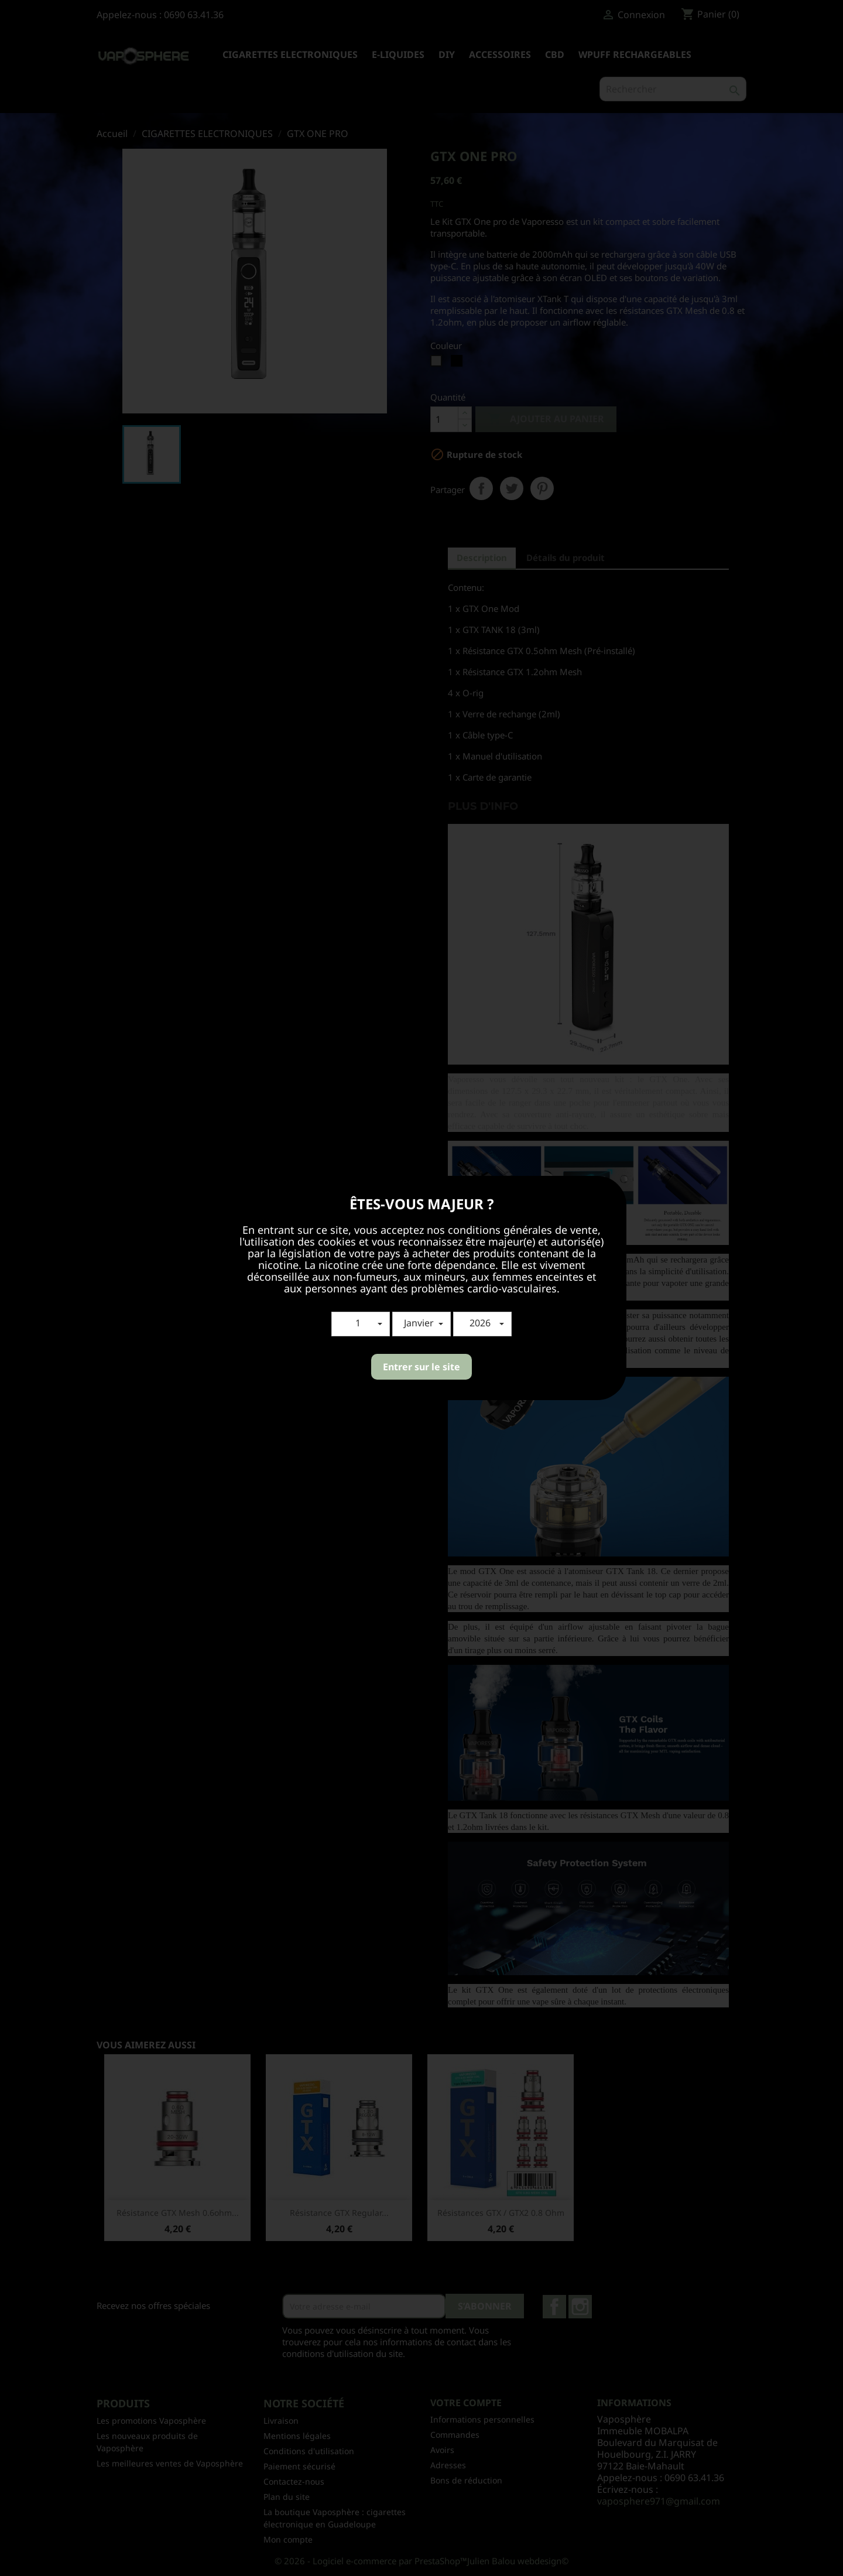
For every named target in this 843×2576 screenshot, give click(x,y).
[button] (360, 1324)
